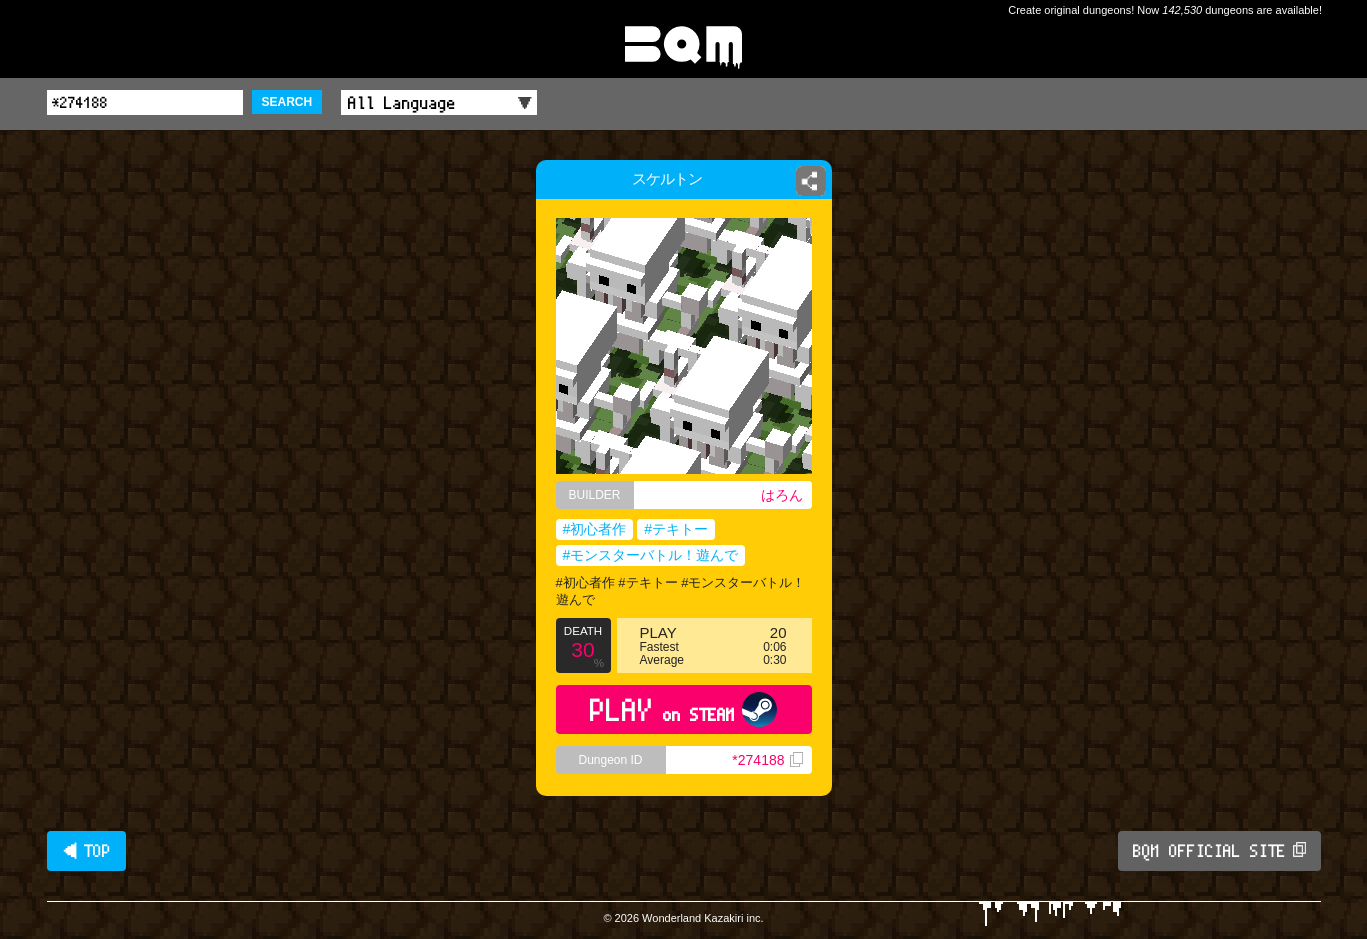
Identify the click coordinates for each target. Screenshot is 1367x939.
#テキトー (676, 529)
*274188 (767, 760)
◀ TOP (86, 851)
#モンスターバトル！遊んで (651, 555)
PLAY (683, 709)
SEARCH (287, 102)
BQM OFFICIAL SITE (1219, 851)
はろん (782, 495)
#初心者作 (595, 529)
